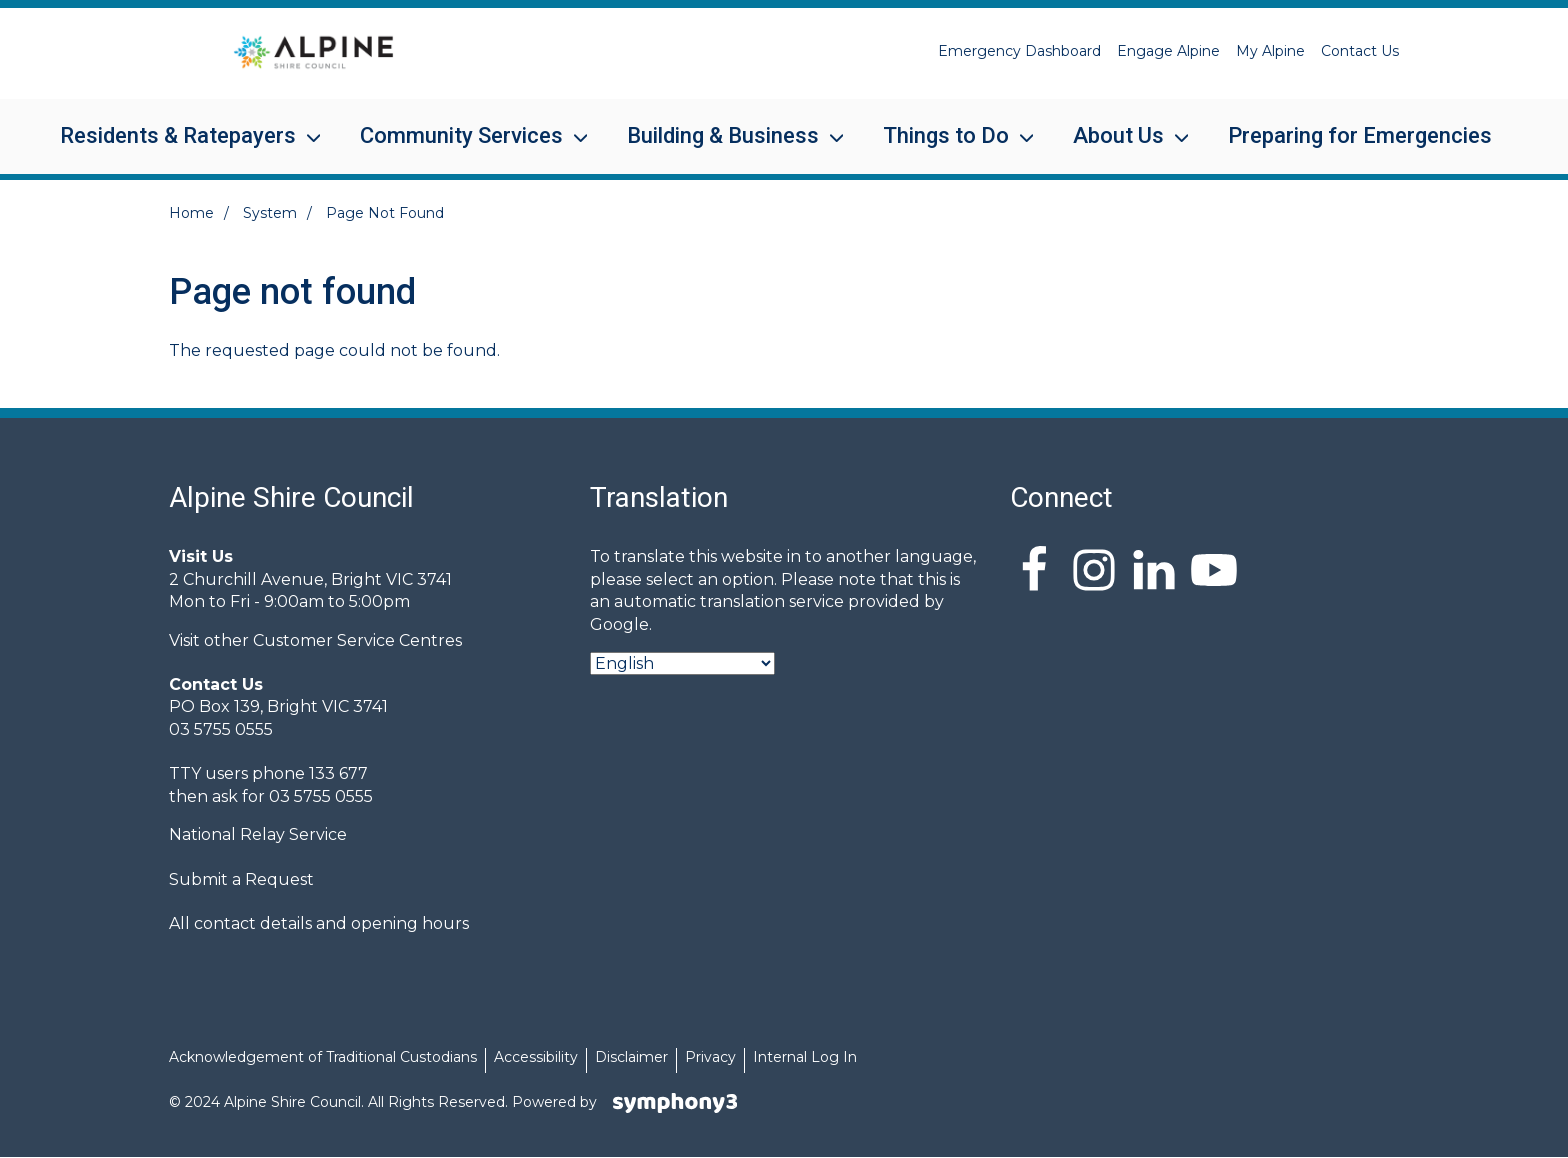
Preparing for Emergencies (1360, 135)
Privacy (710, 1057)
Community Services (461, 148)
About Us (1118, 148)
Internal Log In (805, 1057)
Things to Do (946, 148)
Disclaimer (631, 1057)
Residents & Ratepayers (178, 148)
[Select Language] (682, 663)
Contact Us (1360, 51)
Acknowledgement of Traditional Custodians (323, 1057)
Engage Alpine (1168, 51)
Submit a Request (241, 879)
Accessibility (536, 1057)
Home (191, 213)
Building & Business (723, 148)
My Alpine (1270, 51)
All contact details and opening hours (319, 923)
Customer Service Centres (357, 640)
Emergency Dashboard (1019, 51)
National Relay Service (258, 834)
